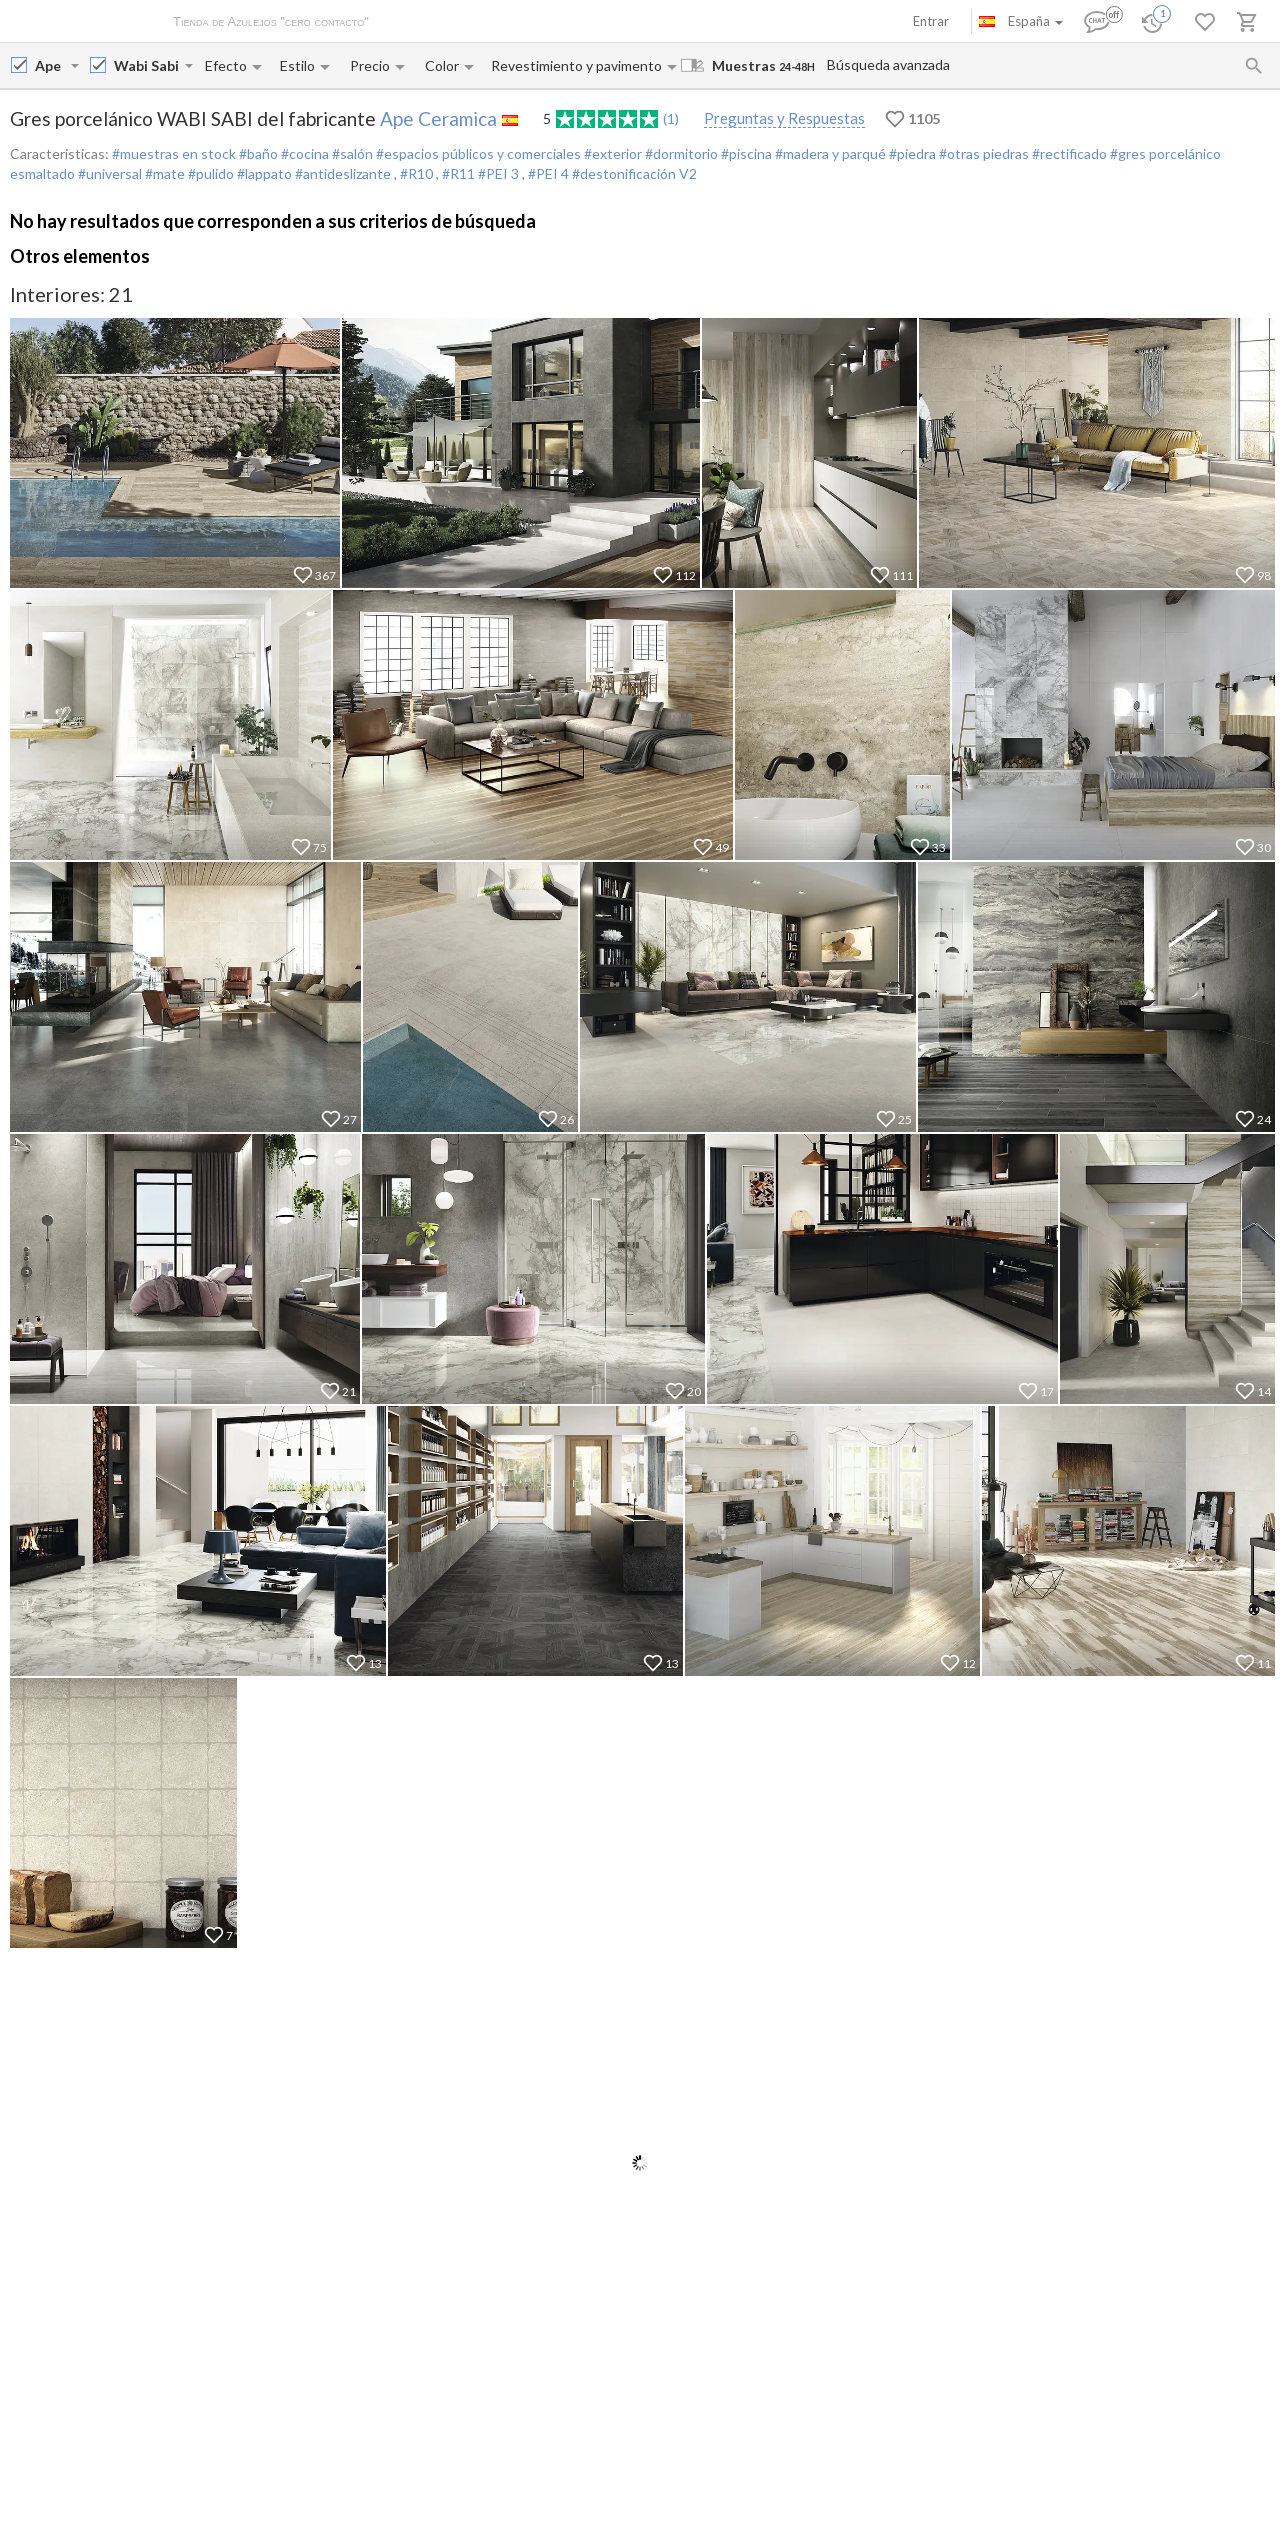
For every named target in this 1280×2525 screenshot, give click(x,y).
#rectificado (1068, 153)
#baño (257, 153)
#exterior (611, 153)
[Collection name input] (147, 65)
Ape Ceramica (438, 118)
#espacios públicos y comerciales (477, 153)
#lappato (263, 173)
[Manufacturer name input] (51, 65)
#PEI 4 (550, 173)
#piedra (911, 153)
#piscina (745, 153)
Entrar (931, 21)
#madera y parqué (829, 153)
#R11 (460, 173)
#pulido (209, 173)
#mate (163, 173)
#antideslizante (343, 173)
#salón (351, 153)
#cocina (303, 153)
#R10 (418, 173)
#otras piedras (982, 153)
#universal (108, 173)
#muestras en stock (174, 153)
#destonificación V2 (634, 173)
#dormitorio (680, 153)
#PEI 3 (500, 173)
